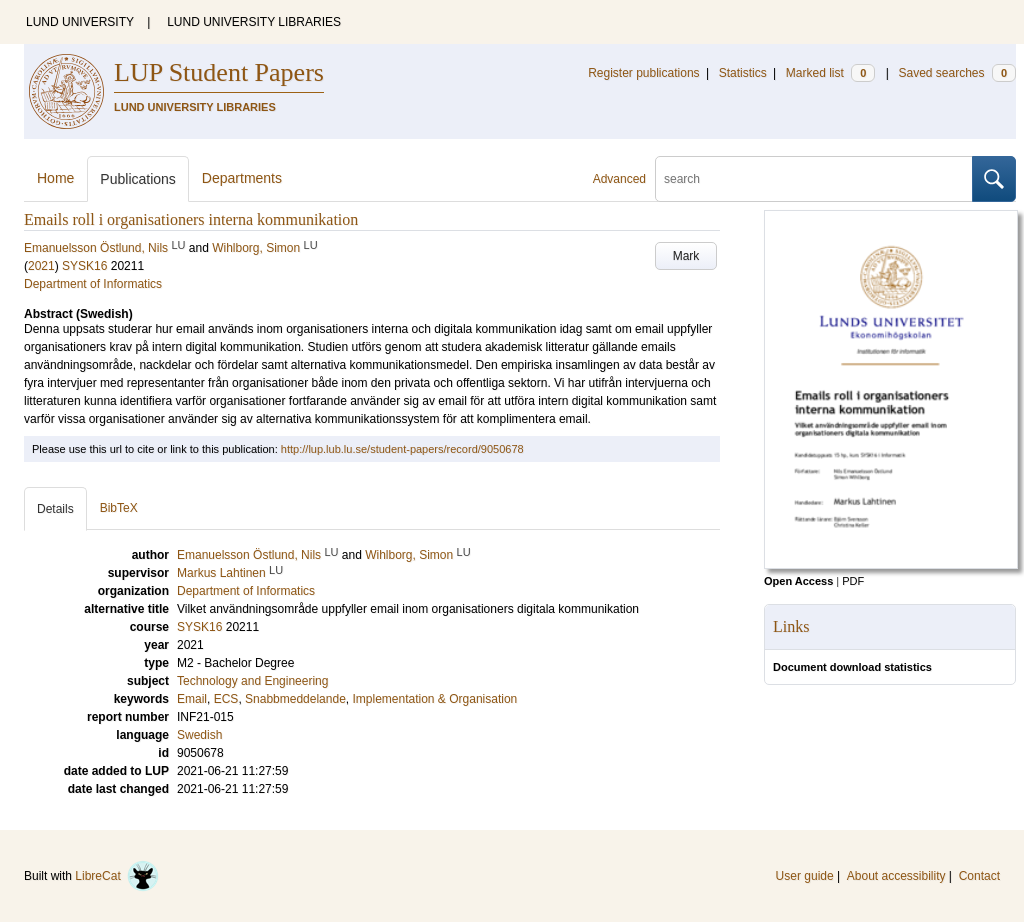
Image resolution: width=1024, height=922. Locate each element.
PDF (853, 581)
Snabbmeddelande (295, 699)
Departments (242, 178)
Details (55, 509)
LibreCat (117, 876)
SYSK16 (84, 266)
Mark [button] (686, 256)
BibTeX (119, 508)
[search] (814, 179)
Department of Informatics (93, 284)
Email (192, 699)
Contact (979, 876)
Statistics (743, 73)
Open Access (798, 581)
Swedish (199, 735)
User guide (805, 876)
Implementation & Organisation (434, 699)
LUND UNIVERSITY (80, 22)
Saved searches (957, 73)
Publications (138, 179)
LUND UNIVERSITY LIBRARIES (254, 22)
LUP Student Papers (219, 72)
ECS (226, 699)
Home (55, 178)
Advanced (619, 179)
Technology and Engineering (252, 681)
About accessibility (896, 876)
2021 (41, 266)
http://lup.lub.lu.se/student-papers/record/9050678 (402, 449)
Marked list (830, 73)
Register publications (643, 73)
